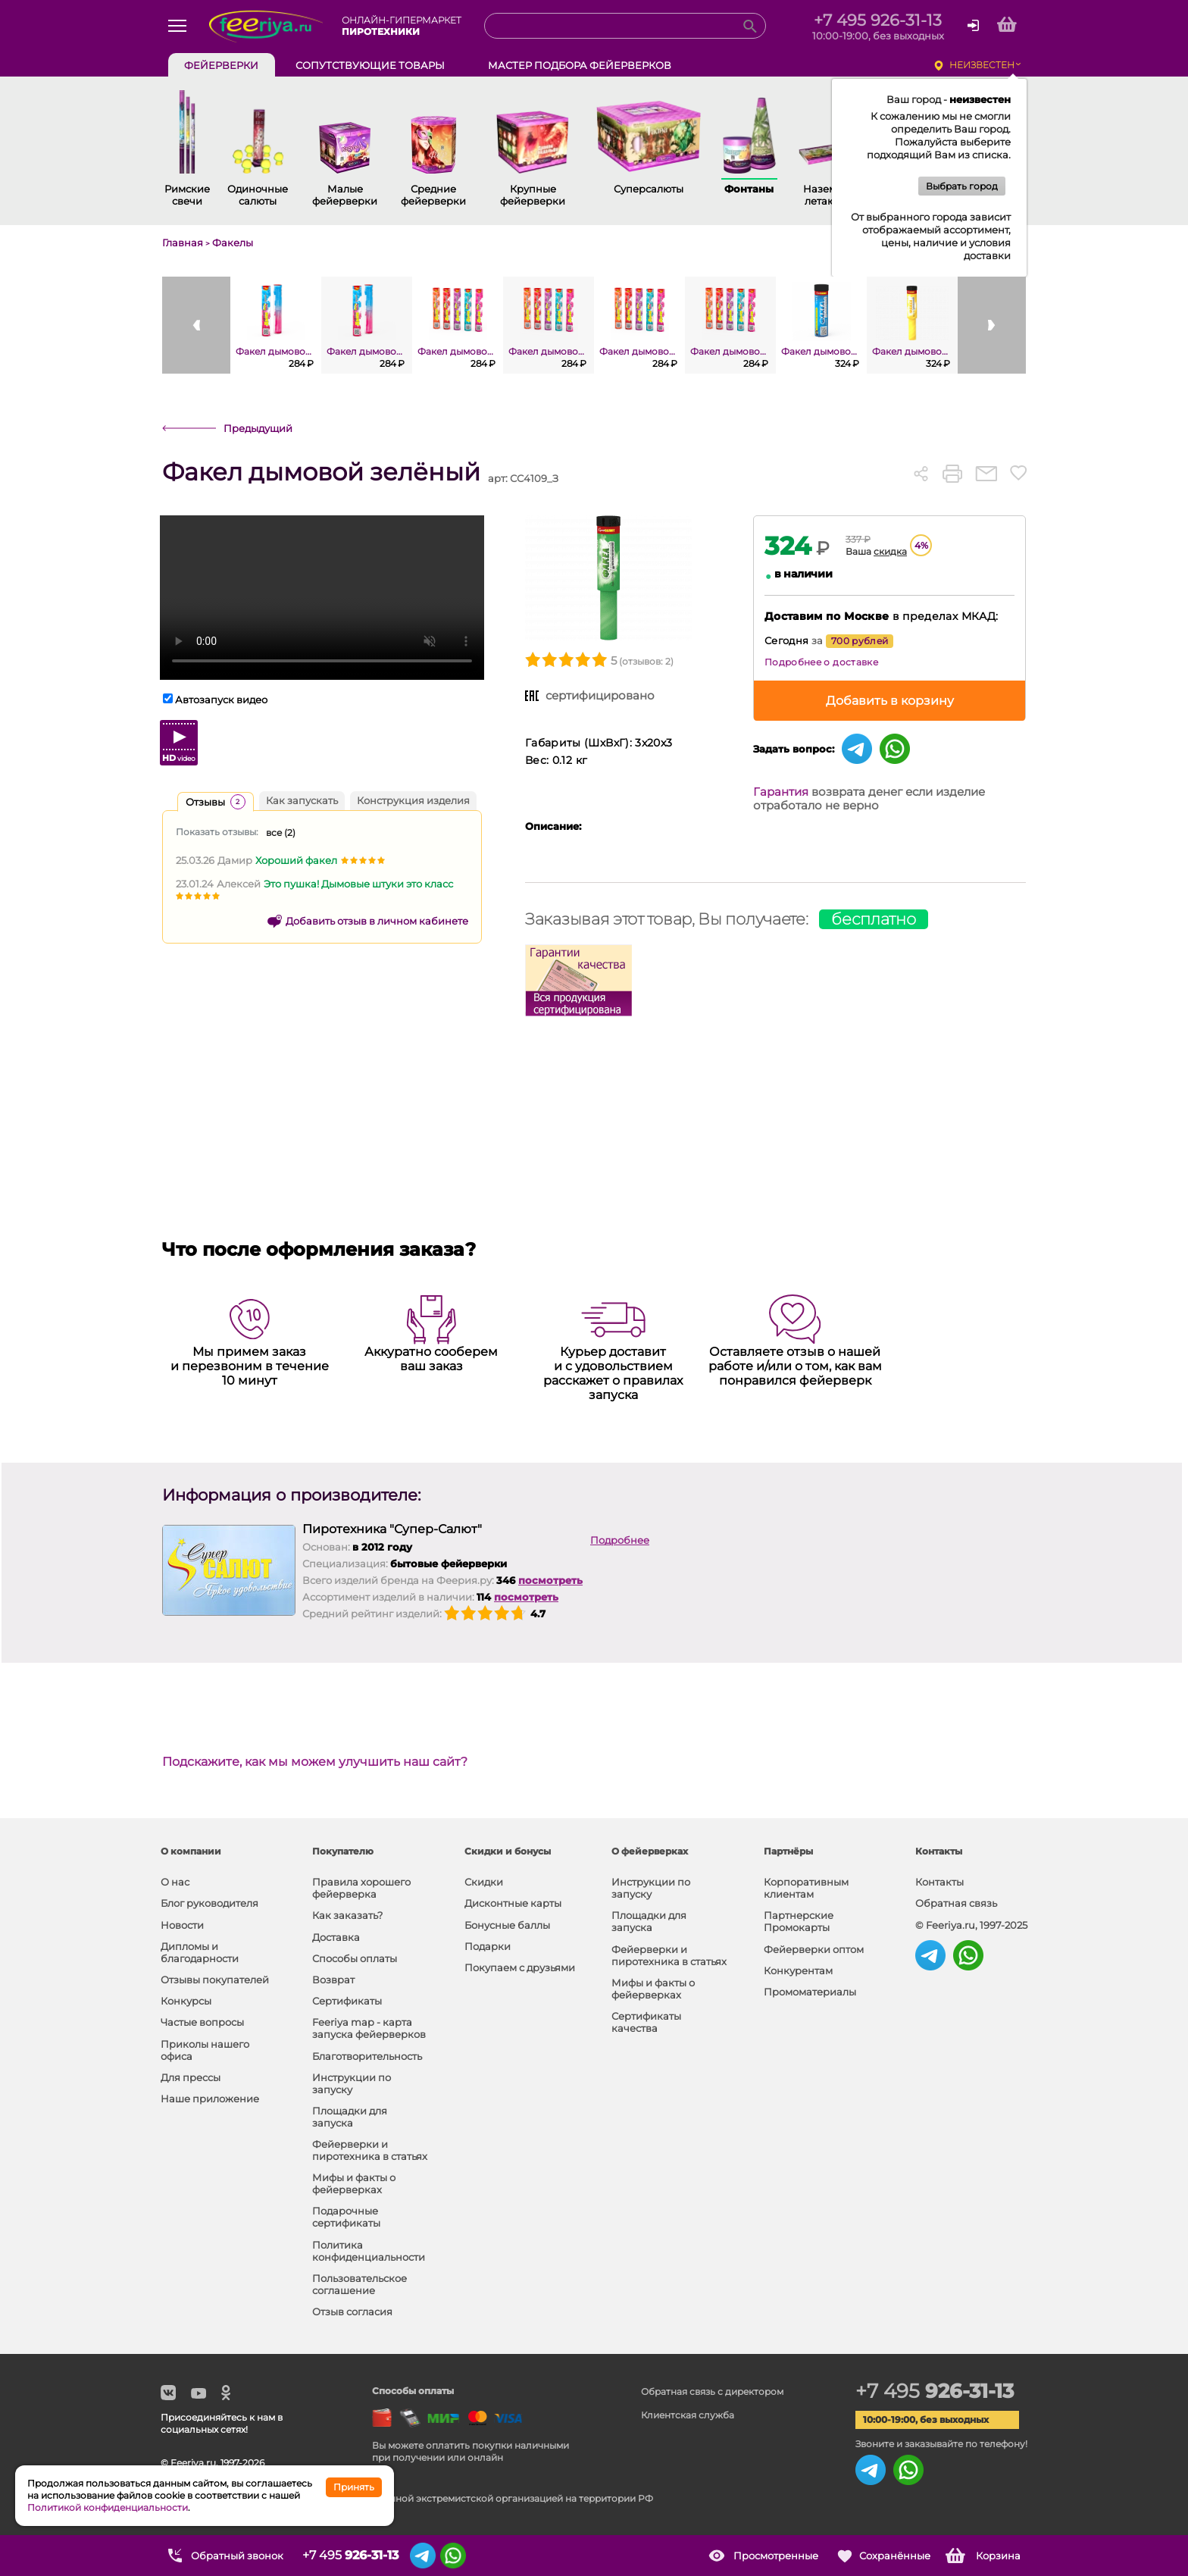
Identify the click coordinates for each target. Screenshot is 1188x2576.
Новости (182, 1925)
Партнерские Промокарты (798, 1921)
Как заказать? (347, 1915)
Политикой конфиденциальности (107, 2507)
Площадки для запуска (349, 2117)
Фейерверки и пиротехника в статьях (369, 2150)
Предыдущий (258, 428)
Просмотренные (775, 2555)
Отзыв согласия (352, 2311)
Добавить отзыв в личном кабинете (377, 921)
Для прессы (190, 2077)
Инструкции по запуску (351, 2083)
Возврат (333, 1979)
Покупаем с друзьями (519, 1967)
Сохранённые (894, 2555)
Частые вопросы (202, 2022)
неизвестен (981, 64)
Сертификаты (347, 2001)
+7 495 (934, 2391)
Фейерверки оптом (814, 1949)
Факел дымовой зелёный (321, 472)
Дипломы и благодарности (200, 1952)
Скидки (483, 1882)
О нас (175, 1882)
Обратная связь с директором (712, 2391)
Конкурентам (798, 1970)
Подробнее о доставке (821, 662)
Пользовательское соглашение (359, 2284)
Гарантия (780, 791)
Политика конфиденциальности (368, 2251)
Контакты (939, 1882)
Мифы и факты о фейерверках (353, 2183)
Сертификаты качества (646, 2022)
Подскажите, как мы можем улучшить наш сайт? (314, 1762)
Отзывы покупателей (215, 1979)
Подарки (487, 1946)
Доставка (336, 1937)
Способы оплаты (354, 1958)
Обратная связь (956, 1903)
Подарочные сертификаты (346, 2217)
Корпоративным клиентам (806, 1888)
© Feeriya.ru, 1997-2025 (971, 1925)
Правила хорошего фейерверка (361, 1888)
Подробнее (619, 1540)
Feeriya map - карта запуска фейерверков (369, 2028)
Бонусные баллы (507, 1925)
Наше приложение (210, 2098)
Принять (353, 2487)
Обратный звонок (237, 2555)
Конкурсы (186, 2001)
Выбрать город (962, 186)
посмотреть (550, 1580)
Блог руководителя (209, 1903)
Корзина (998, 2555)
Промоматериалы (810, 1992)
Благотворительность (367, 2056)
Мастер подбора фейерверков (579, 65)
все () (280, 832)
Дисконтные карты (512, 1903)
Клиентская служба (687, 2415)
